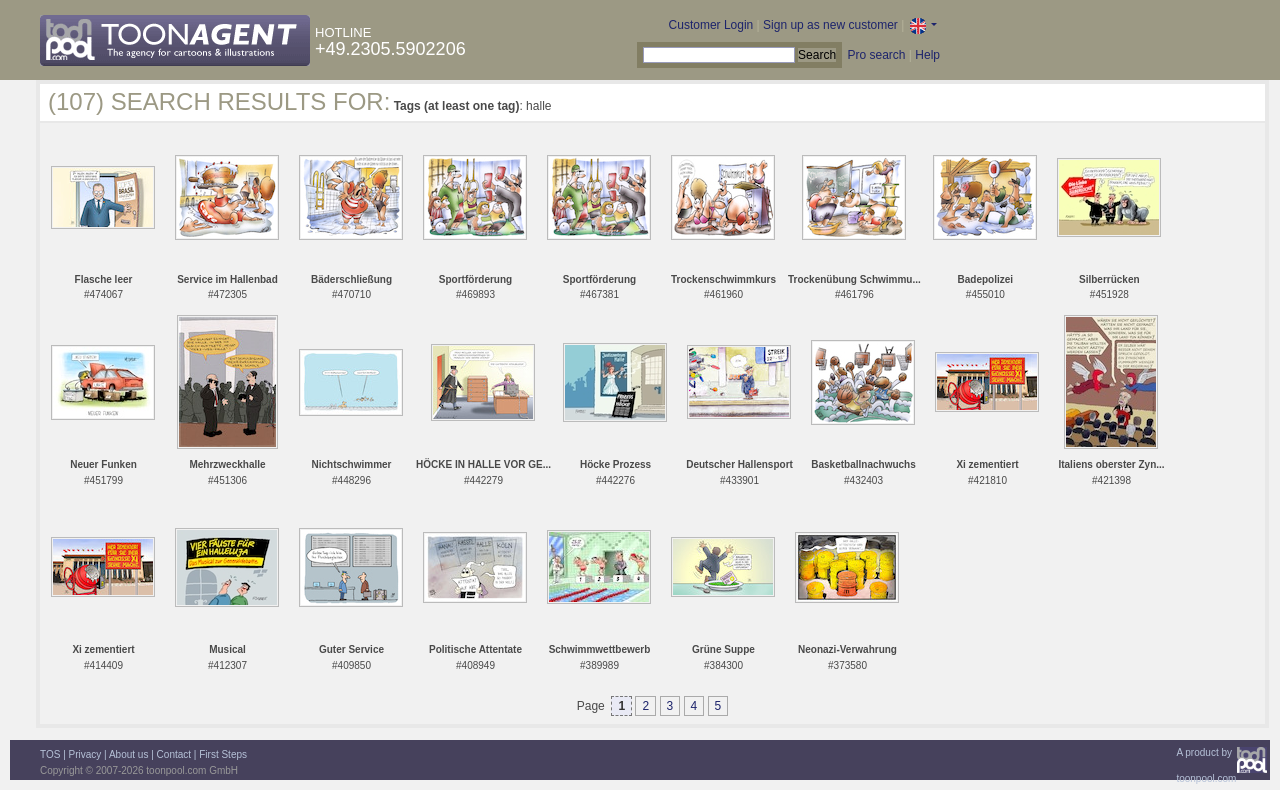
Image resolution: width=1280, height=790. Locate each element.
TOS (50, 754)
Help (927, 55)
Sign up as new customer (830, 25)
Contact (174, 754)
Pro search (876, 55)
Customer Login (711, 25)
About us (128, 754)
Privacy (85, 754)
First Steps (223, 754)
